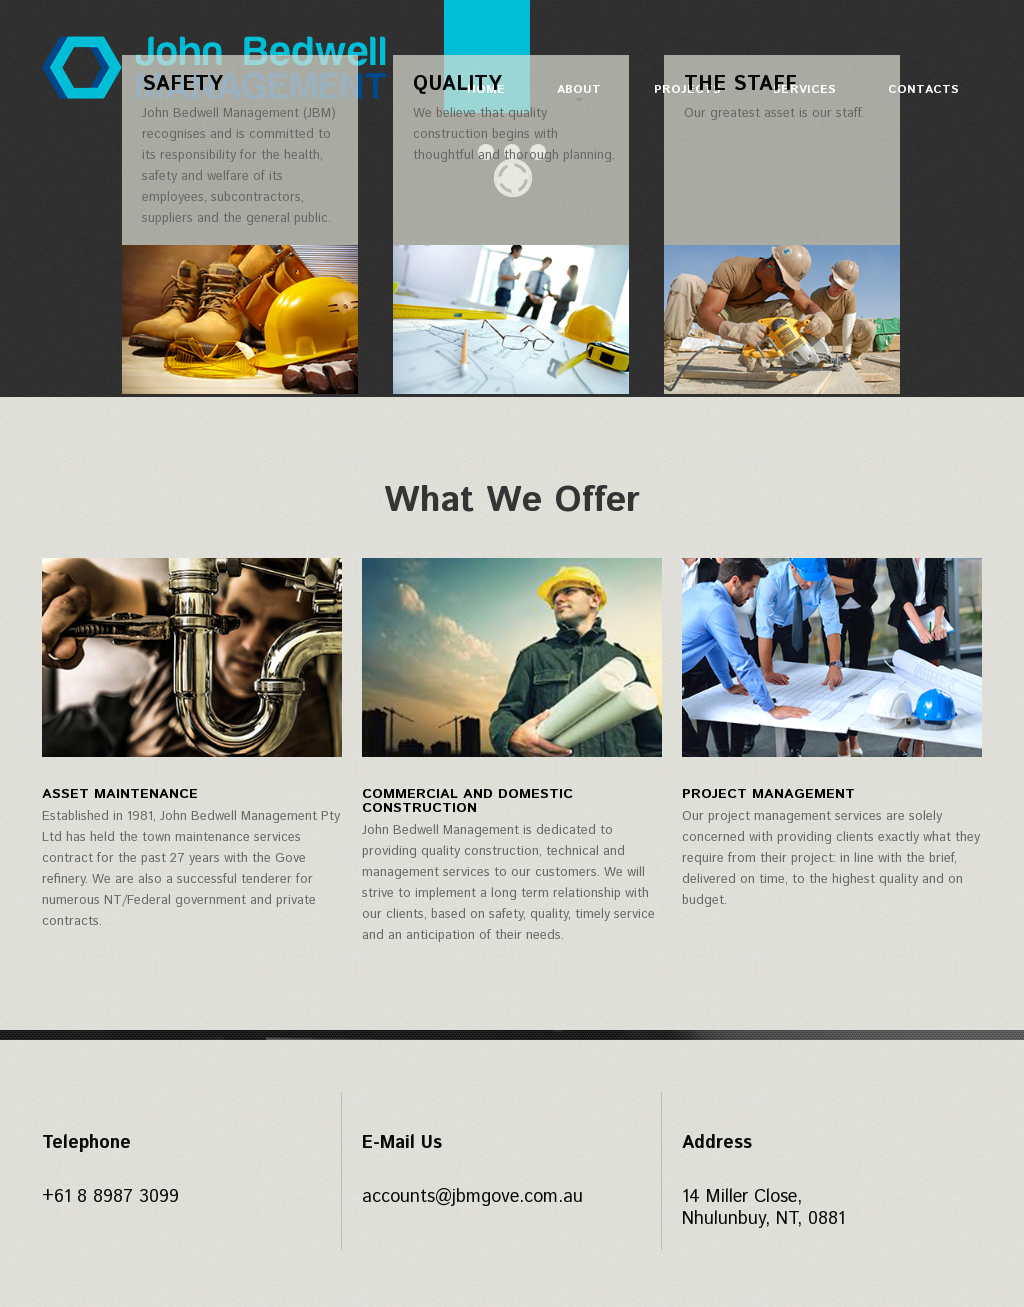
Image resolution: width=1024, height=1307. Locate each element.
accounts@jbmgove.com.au (472, 1197)
